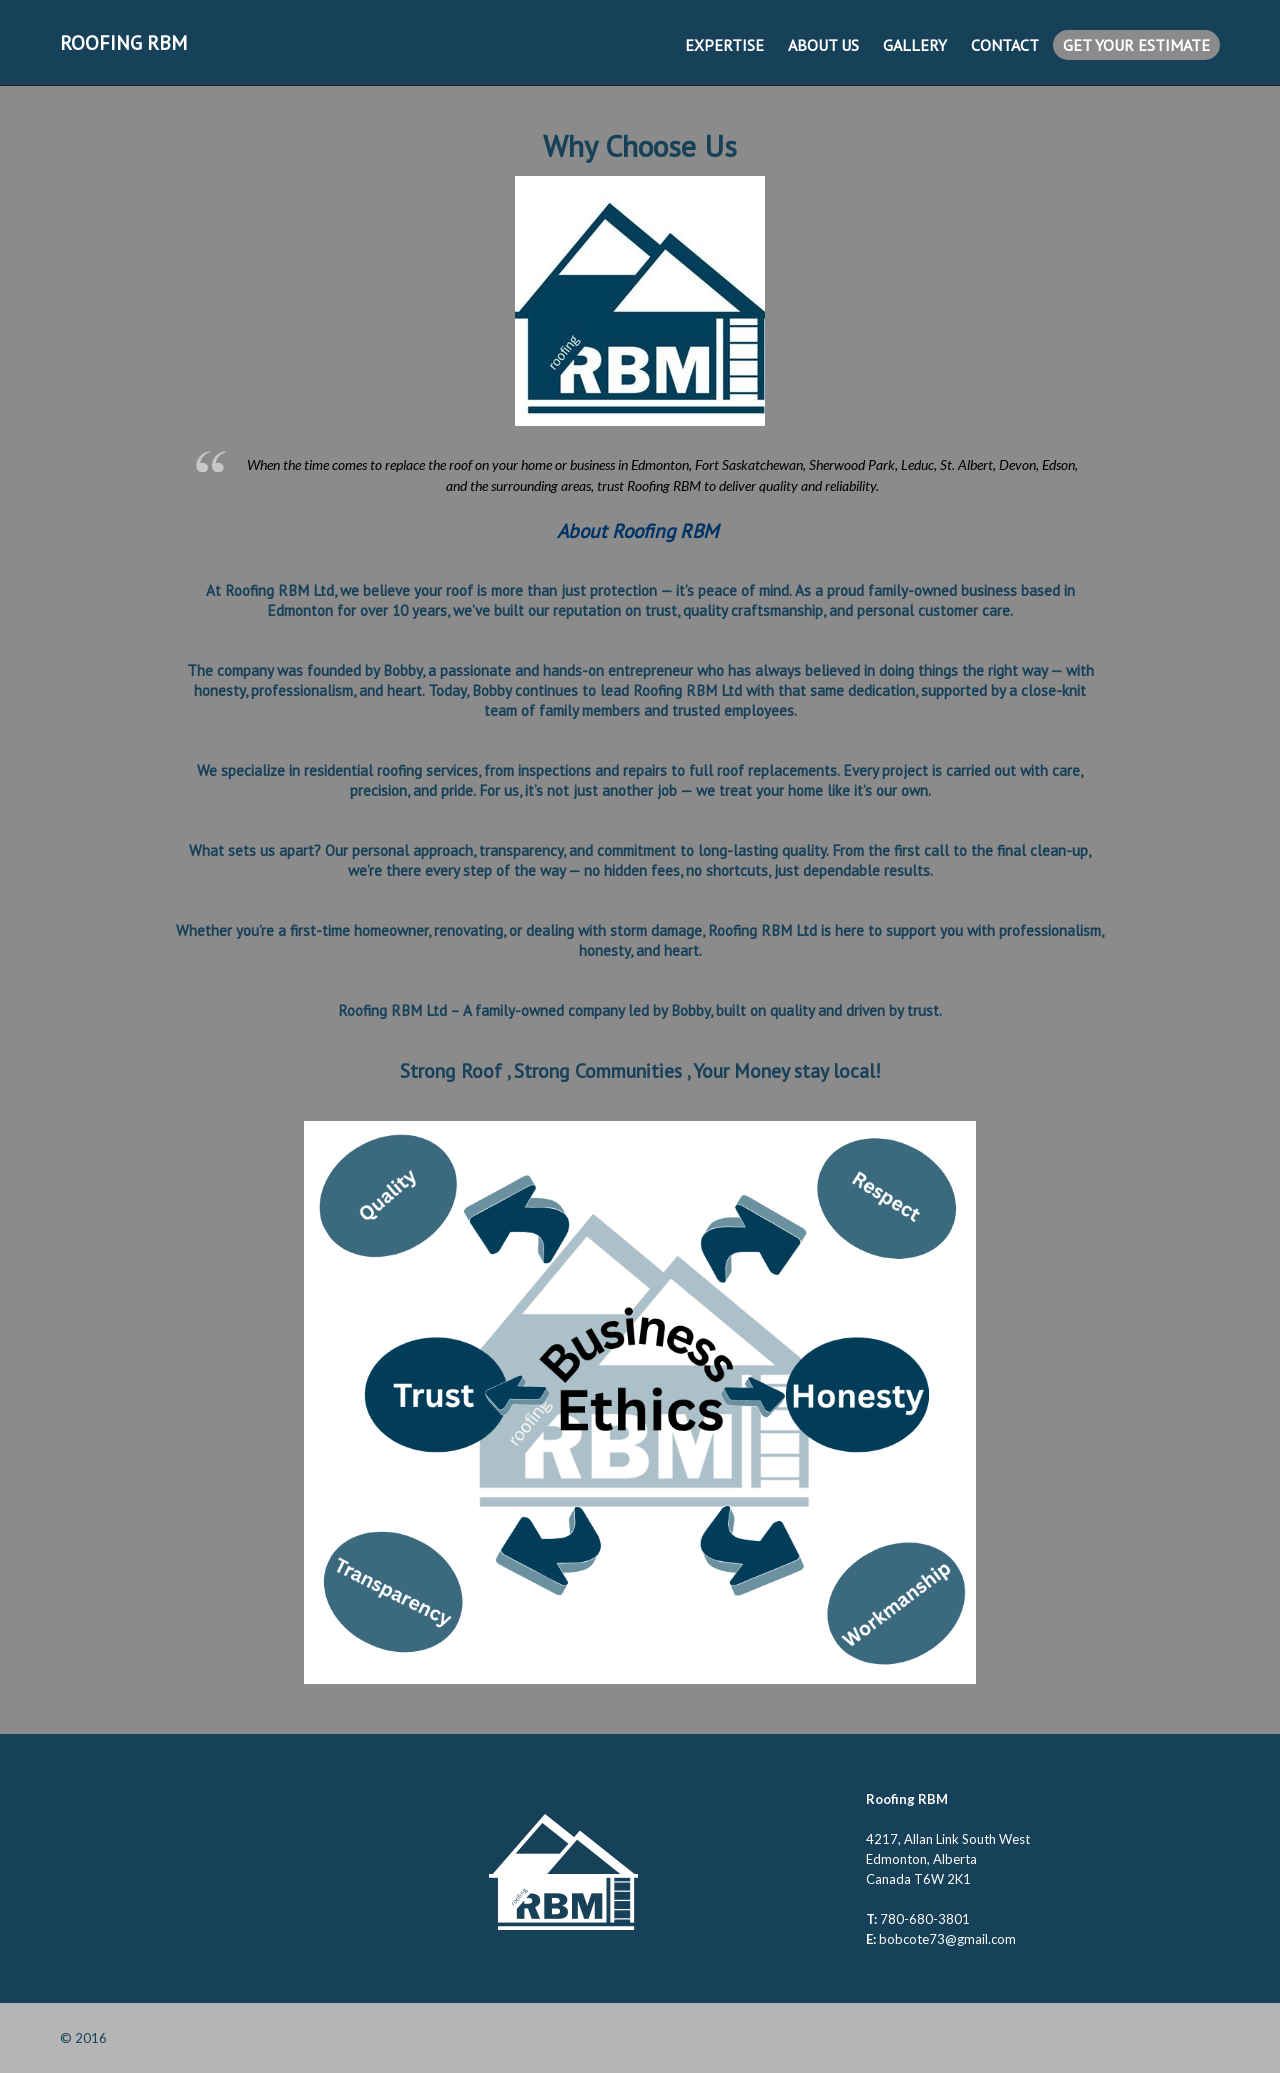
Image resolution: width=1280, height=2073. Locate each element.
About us (823, 45)
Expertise (724, 45)
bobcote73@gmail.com (947, 1939)
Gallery (915, 45)
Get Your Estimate (1136, 45)
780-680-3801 (925, 1919)
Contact (1005, 45)
